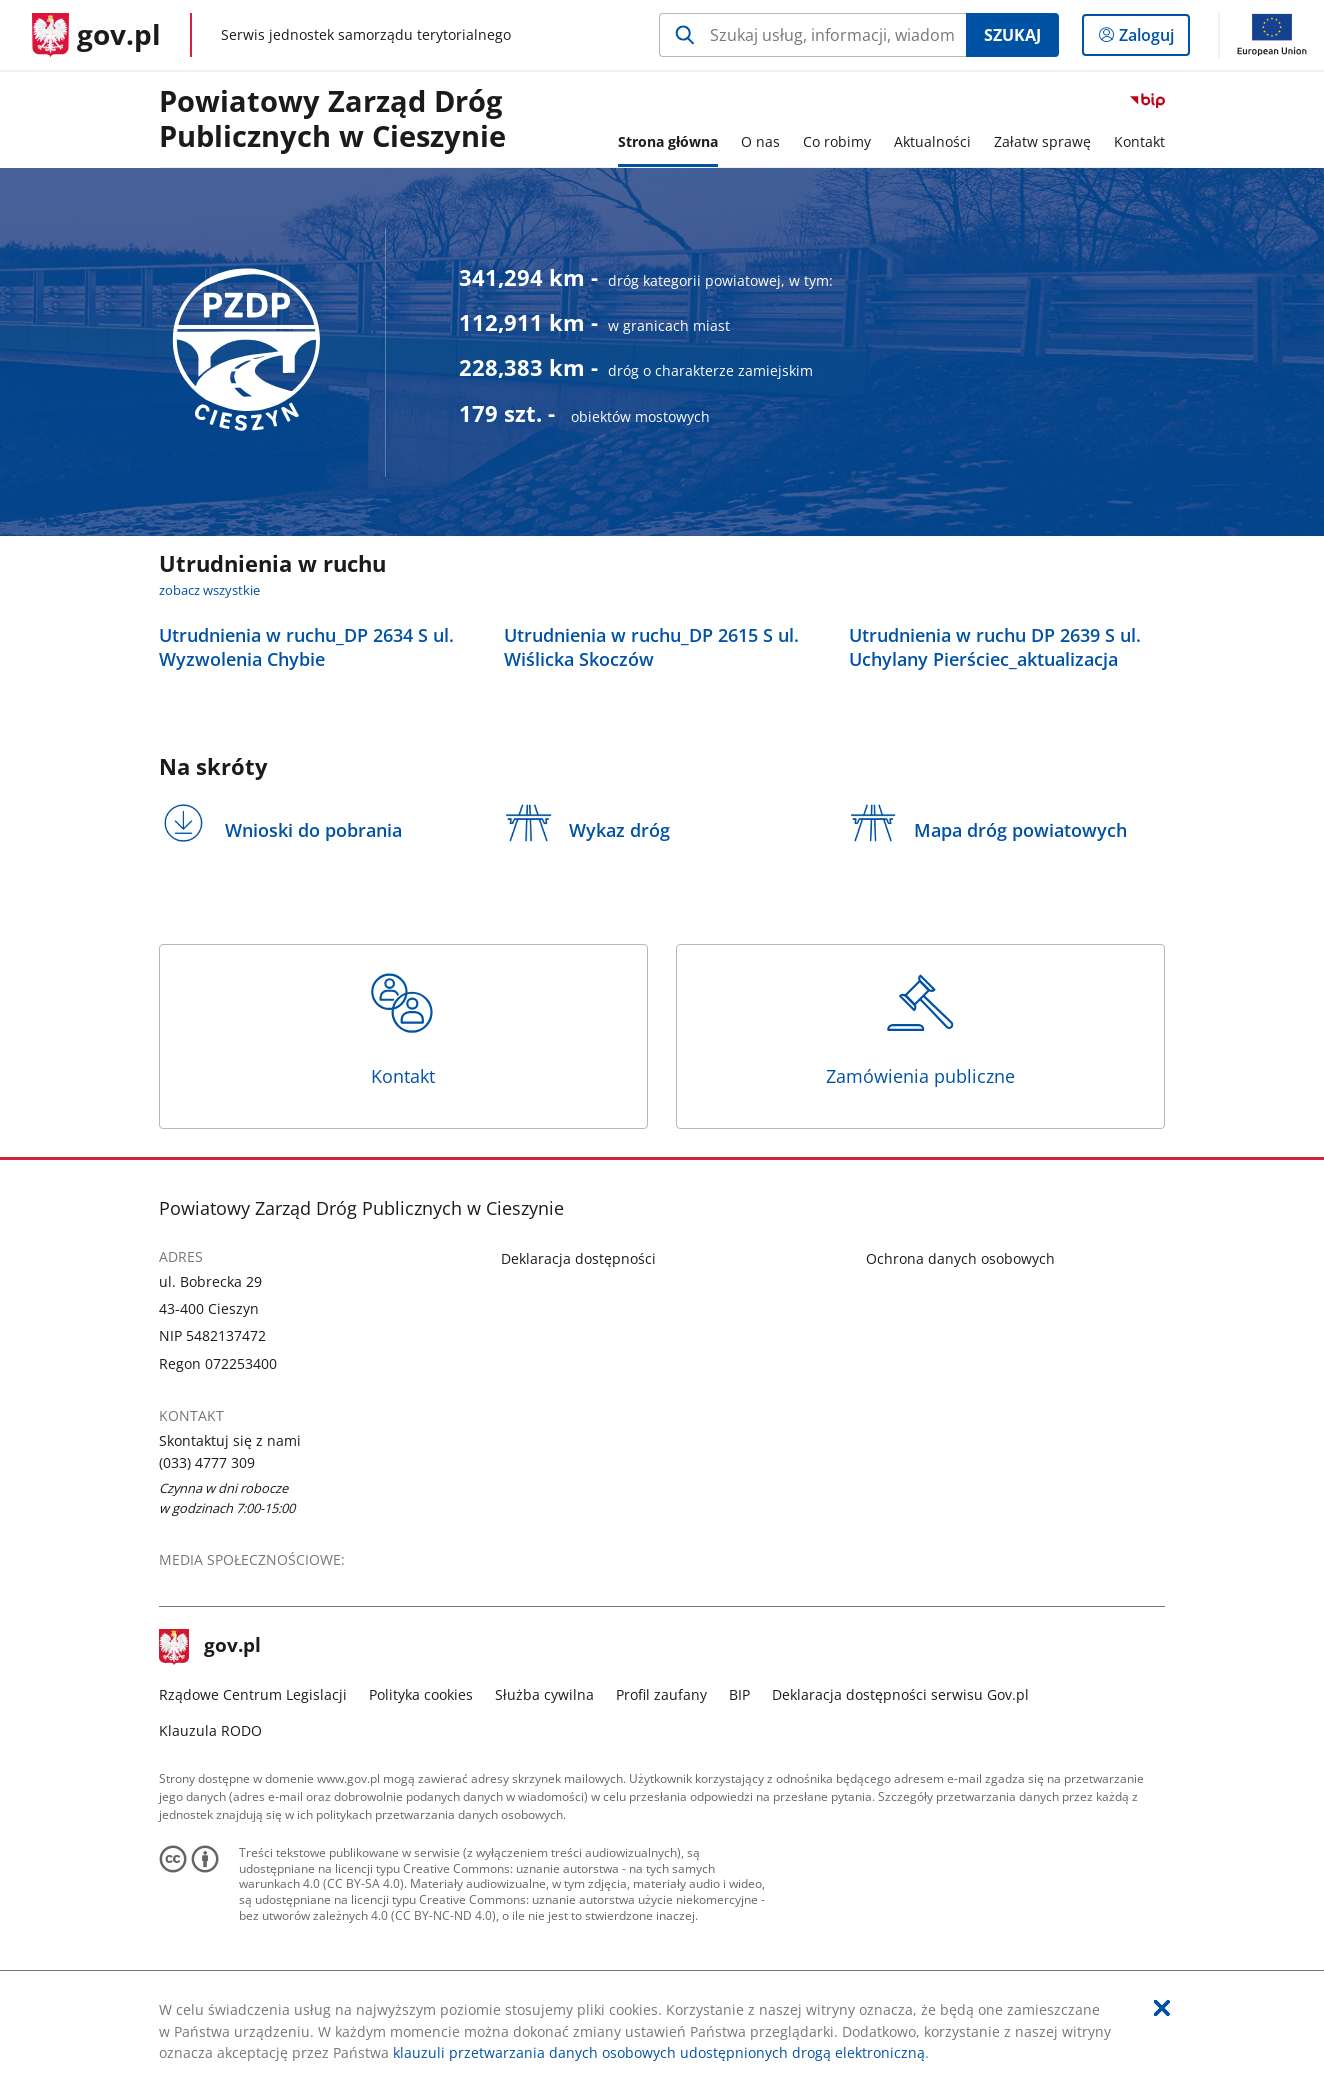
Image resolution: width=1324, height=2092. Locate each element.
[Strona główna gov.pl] (96, 35)
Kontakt (403, 1028)
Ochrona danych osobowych (960, 1258)
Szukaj (1012, 35)
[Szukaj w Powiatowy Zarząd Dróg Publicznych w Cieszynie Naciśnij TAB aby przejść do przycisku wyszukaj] (812, 35)
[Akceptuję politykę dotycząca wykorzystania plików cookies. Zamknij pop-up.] (1162, 2008)
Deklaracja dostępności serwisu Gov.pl (900, 1694)
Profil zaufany (661, 1694)
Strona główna (668, 141)
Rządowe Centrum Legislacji (253, 1694)
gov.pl (210, 1647)
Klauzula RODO (210, 1730)
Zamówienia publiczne (921, 1028)
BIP (739, 1694)
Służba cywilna (544, 1694)
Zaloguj (1152, 39)
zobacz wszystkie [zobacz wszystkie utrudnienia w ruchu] (209, 590)
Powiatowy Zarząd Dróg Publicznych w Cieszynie (332, 119)
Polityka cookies (421, 1694)
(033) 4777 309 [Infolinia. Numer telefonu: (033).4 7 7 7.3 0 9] (207, 1462)
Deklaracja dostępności (578, 1258)
